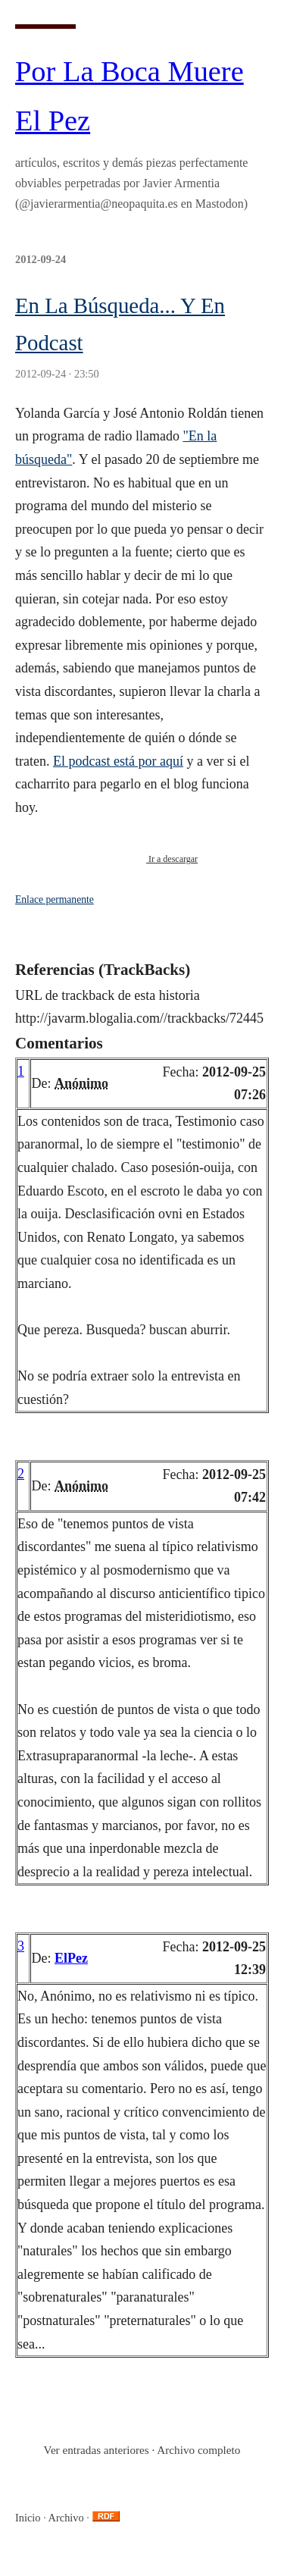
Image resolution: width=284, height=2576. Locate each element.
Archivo (66, 2518)
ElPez (71, 1958)
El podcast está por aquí (118, 761)
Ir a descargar (172, 859)
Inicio (28, 2518)
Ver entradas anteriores (96, 2449)
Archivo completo (198, 2449)
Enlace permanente (54, 899)
